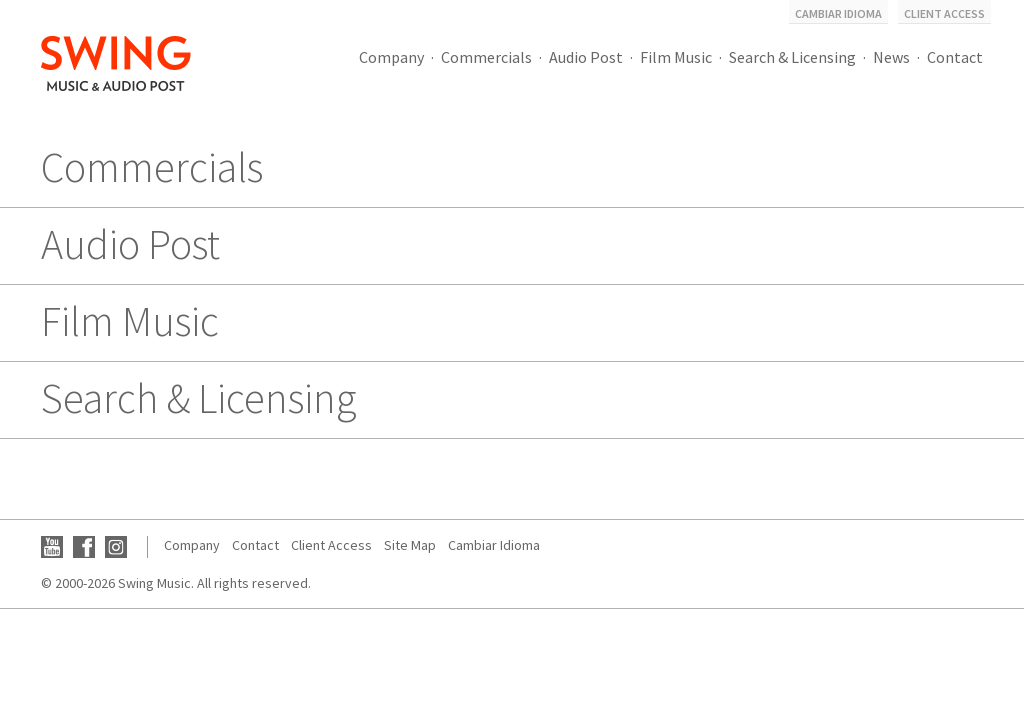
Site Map (410, 545)
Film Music (676, 57)
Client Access (944, 13)
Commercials (486, 57)
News (891, 57)
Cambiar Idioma (838, 13)
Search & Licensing (792, 57)
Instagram (116, 547)
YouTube (52, 547)
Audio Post (586, 57)
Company (391, 57)
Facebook (84, 547)
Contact (955, 57)
